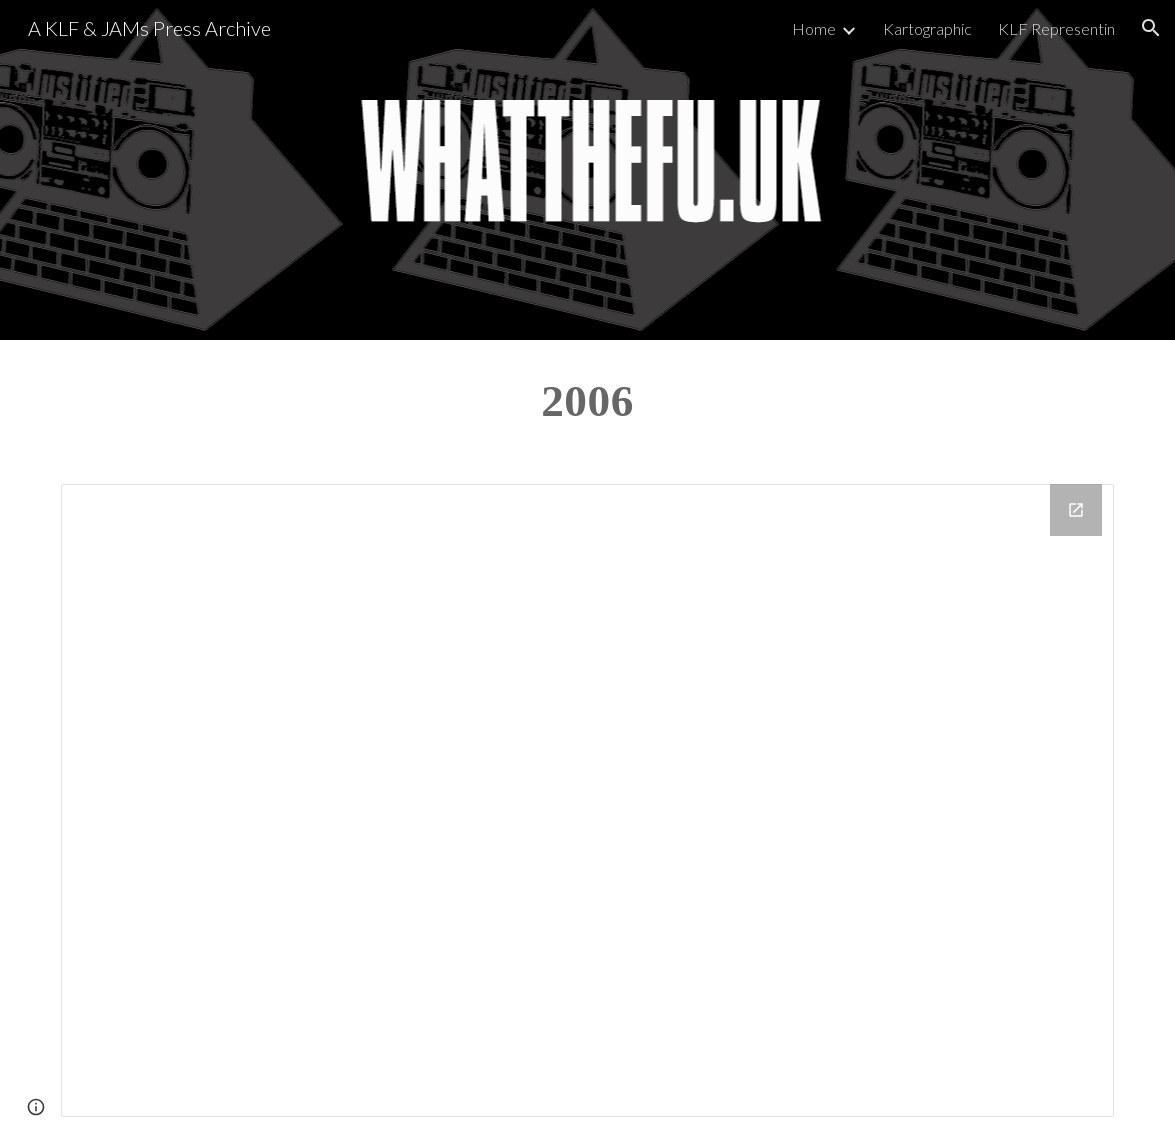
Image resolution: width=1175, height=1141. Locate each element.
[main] (587, 400)
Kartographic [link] (927, 28)
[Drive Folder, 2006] (587, 800)
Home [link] (814, 28)
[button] (1151, 28)
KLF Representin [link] (1056, 28)
